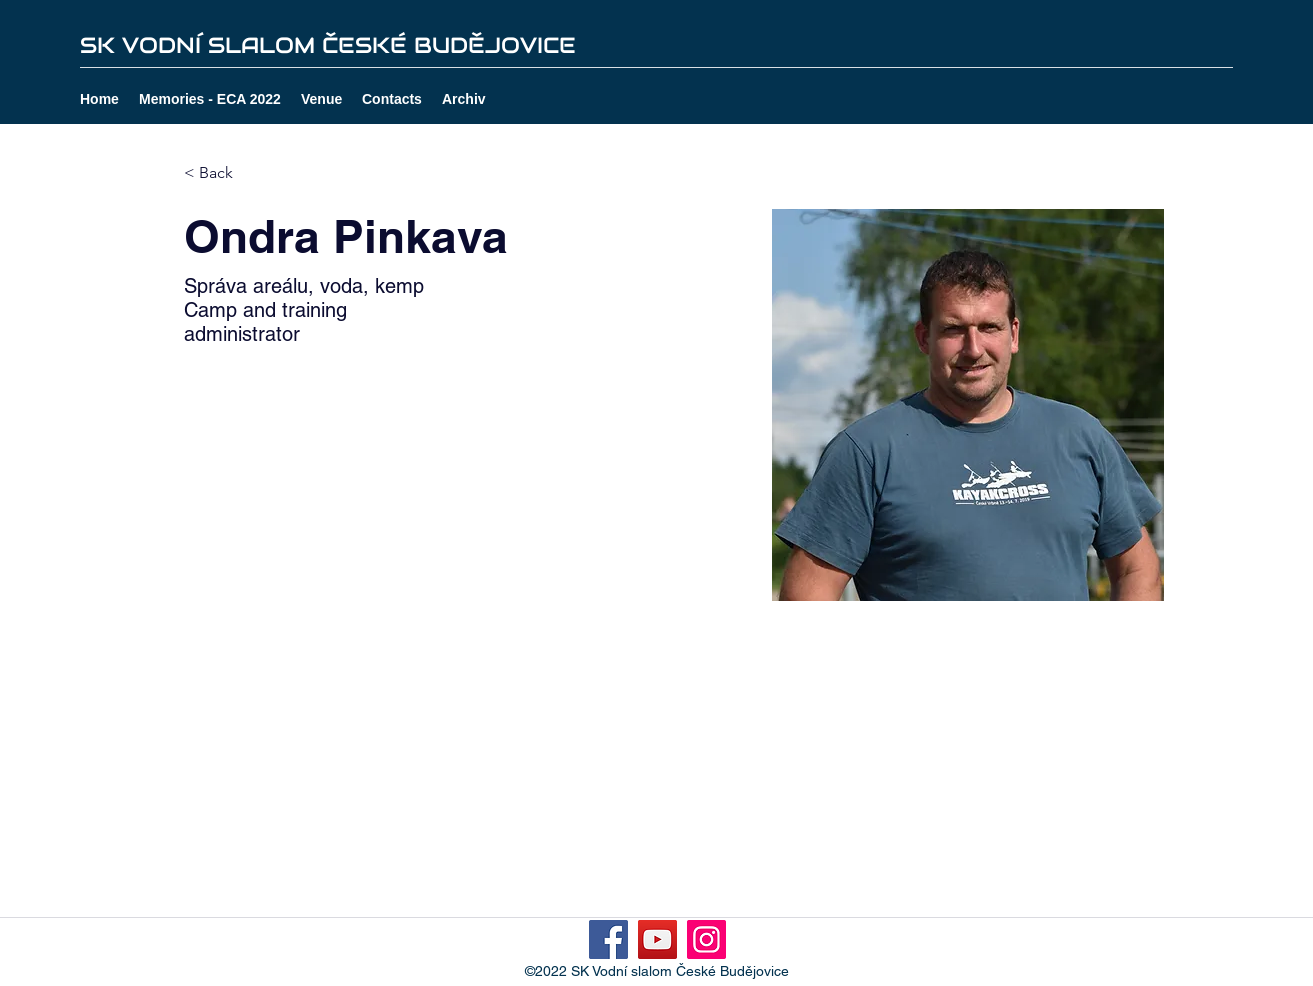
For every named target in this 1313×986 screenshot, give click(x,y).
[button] (464, 99)
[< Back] (223, 173)
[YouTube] (657, 939)
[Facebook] (608, 939)
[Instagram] (706, 939)
